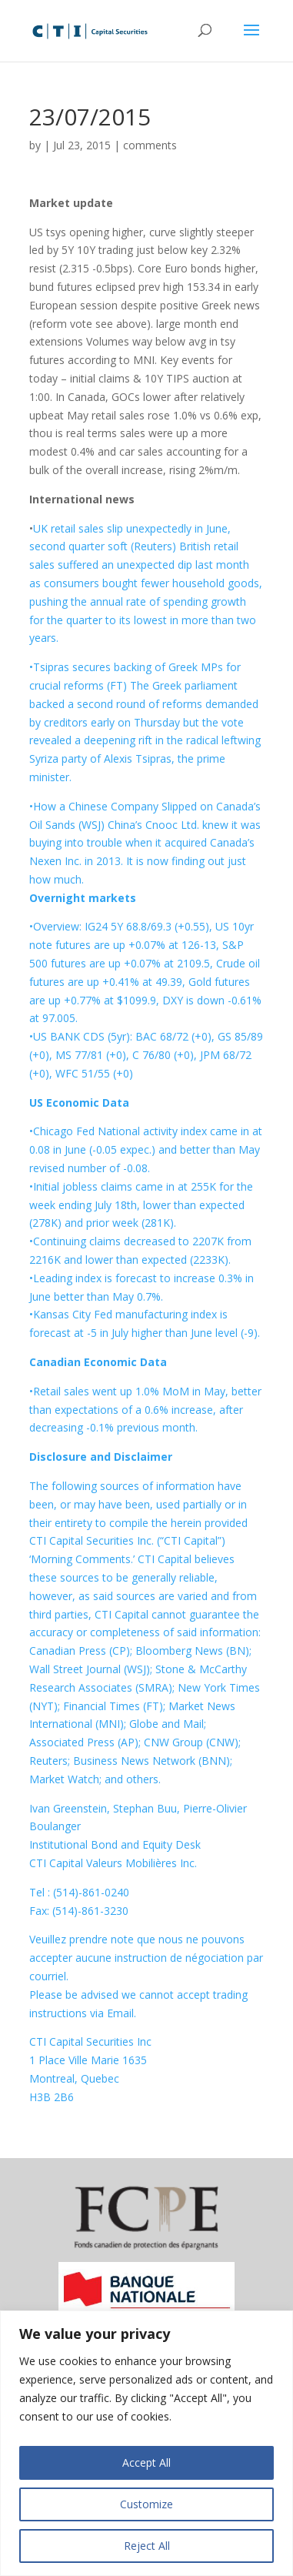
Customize (146, 2504)
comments (150, 145)
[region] (146, 2443)
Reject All (147, 2545)
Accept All (146, 2462)
